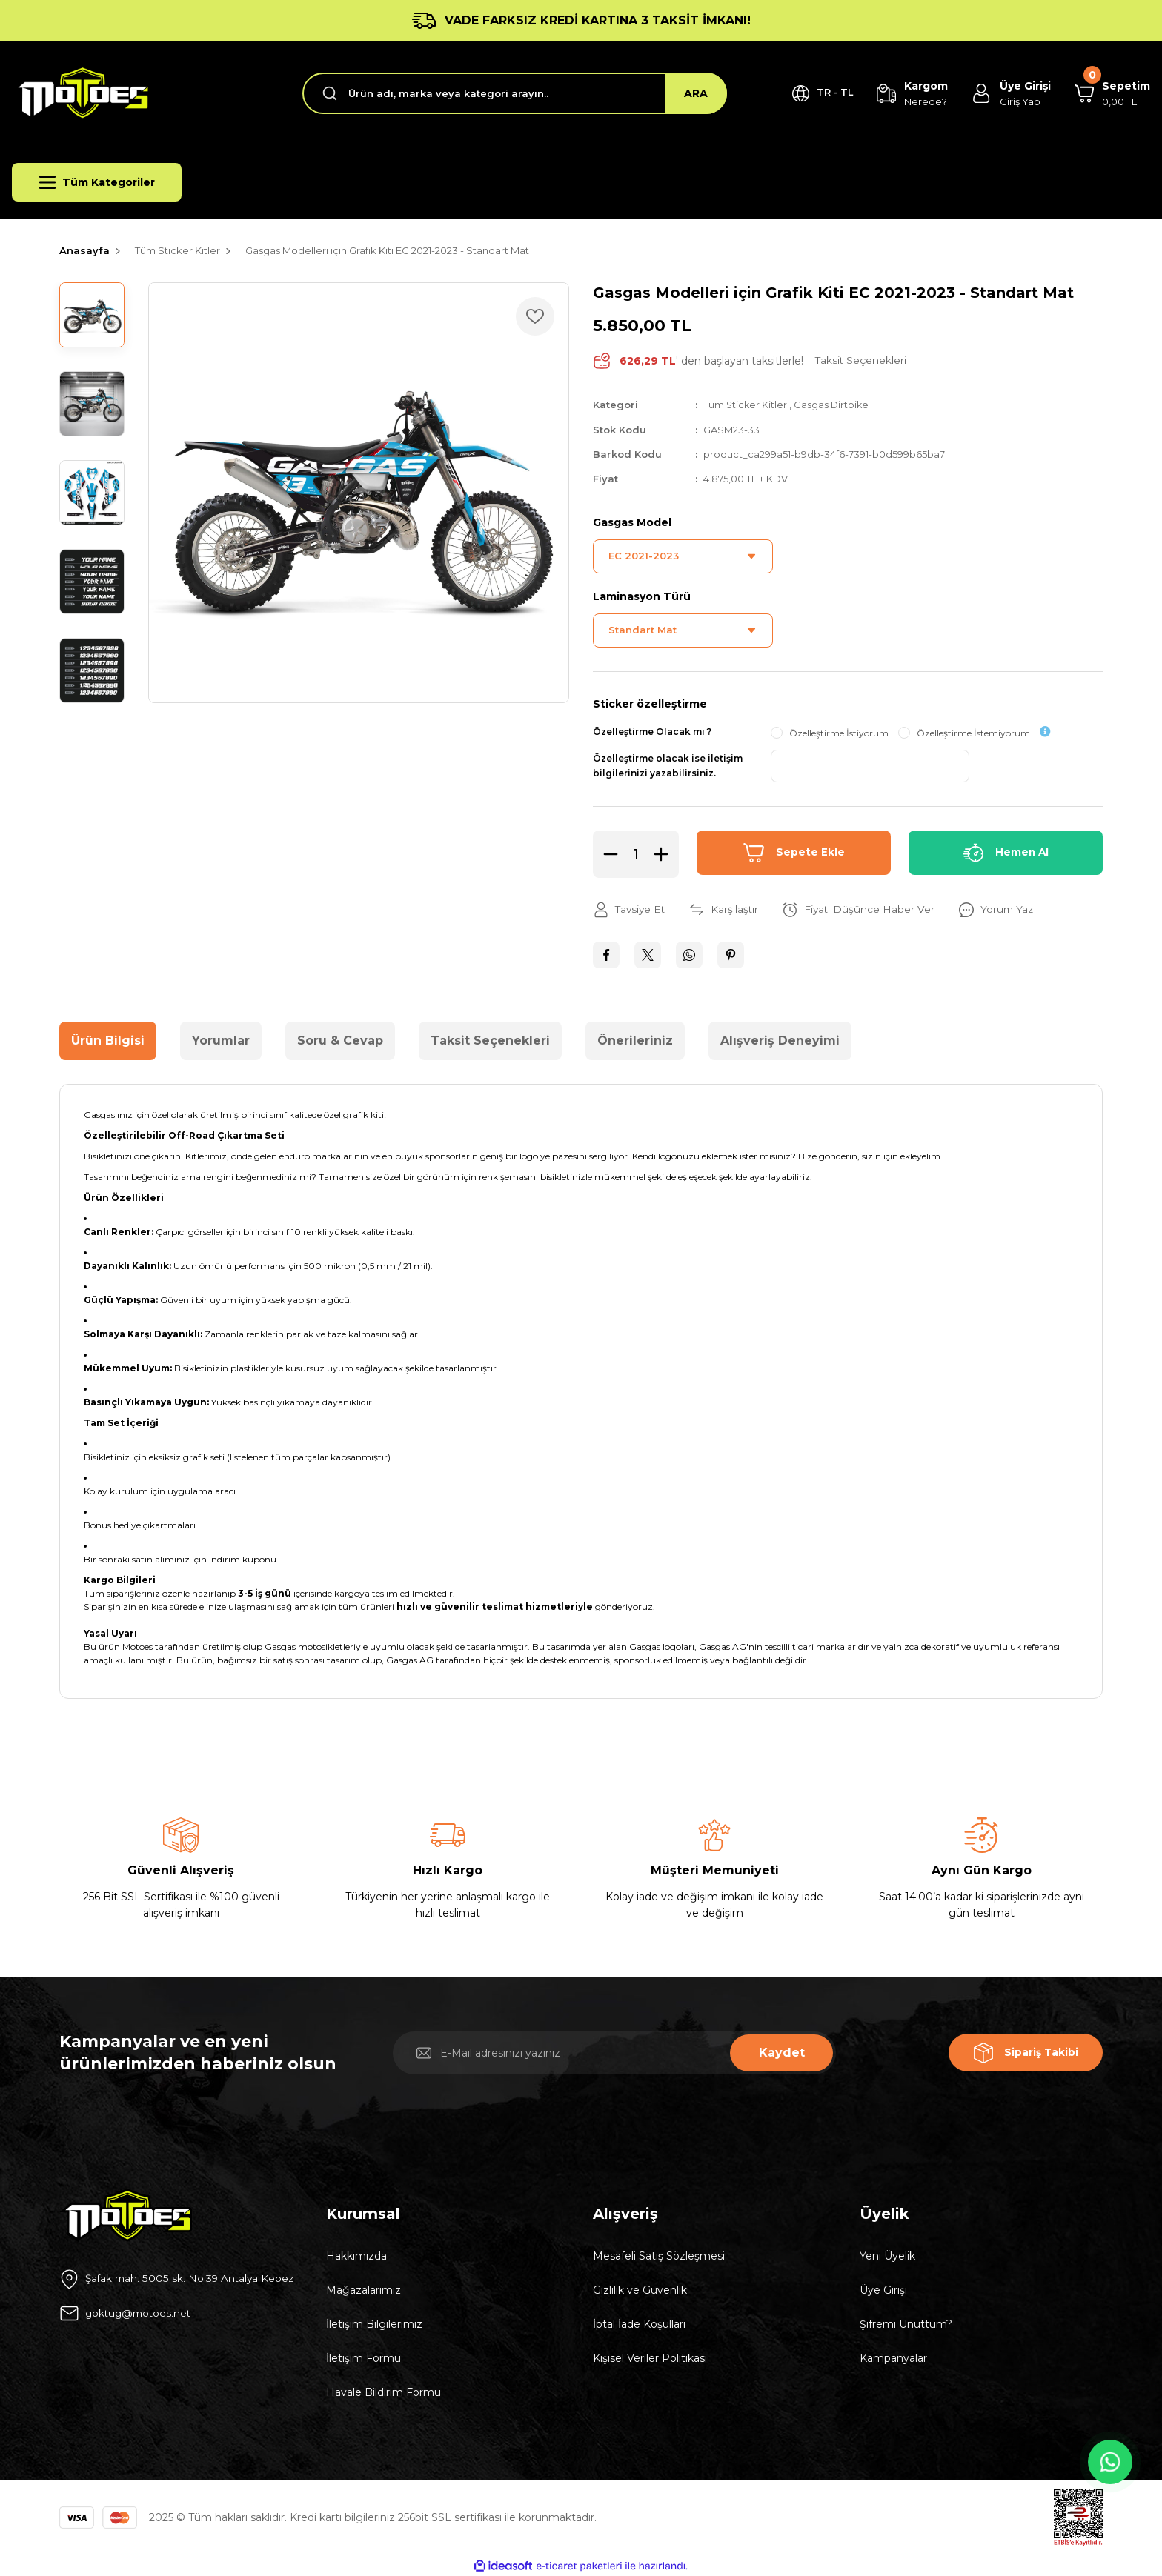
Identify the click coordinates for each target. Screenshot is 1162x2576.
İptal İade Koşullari (639, 2323)
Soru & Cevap (340, 1040)
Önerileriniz (635, 1040)
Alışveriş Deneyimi (780, 1040)
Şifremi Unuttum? (906, 2323)
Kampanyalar (893, 2357)
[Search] (510, 93)
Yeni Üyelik (887, 2255)
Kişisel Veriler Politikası (650, 2357)
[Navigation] (97, 182)
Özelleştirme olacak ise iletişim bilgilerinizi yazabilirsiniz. (668, 765)
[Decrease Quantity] (606, 853)
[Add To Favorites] (535, 316)
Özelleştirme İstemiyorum (973, 732)
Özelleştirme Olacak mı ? (652, 730)
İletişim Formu (363, 2357)
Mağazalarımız (363, 2289)
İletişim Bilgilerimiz (374, 2323)
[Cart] (1111, 94)
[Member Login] (1008, 94)
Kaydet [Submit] (782, 2052)
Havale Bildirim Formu (383, 2391)
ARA (688, 93)
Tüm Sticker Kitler (745, 404)
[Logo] (81, 93)
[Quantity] (636, 853)
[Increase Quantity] (665, 853)
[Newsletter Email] (614, 2052)
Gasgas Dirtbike (833, 404)
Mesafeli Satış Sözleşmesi (659, 2255)
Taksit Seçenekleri (490, 1040)
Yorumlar (221, 1040)
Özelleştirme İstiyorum (839, 732)
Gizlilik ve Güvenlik (640, 2289)
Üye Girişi (883, 2289)
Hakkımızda (356, 2255)
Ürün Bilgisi (108, 1040)
